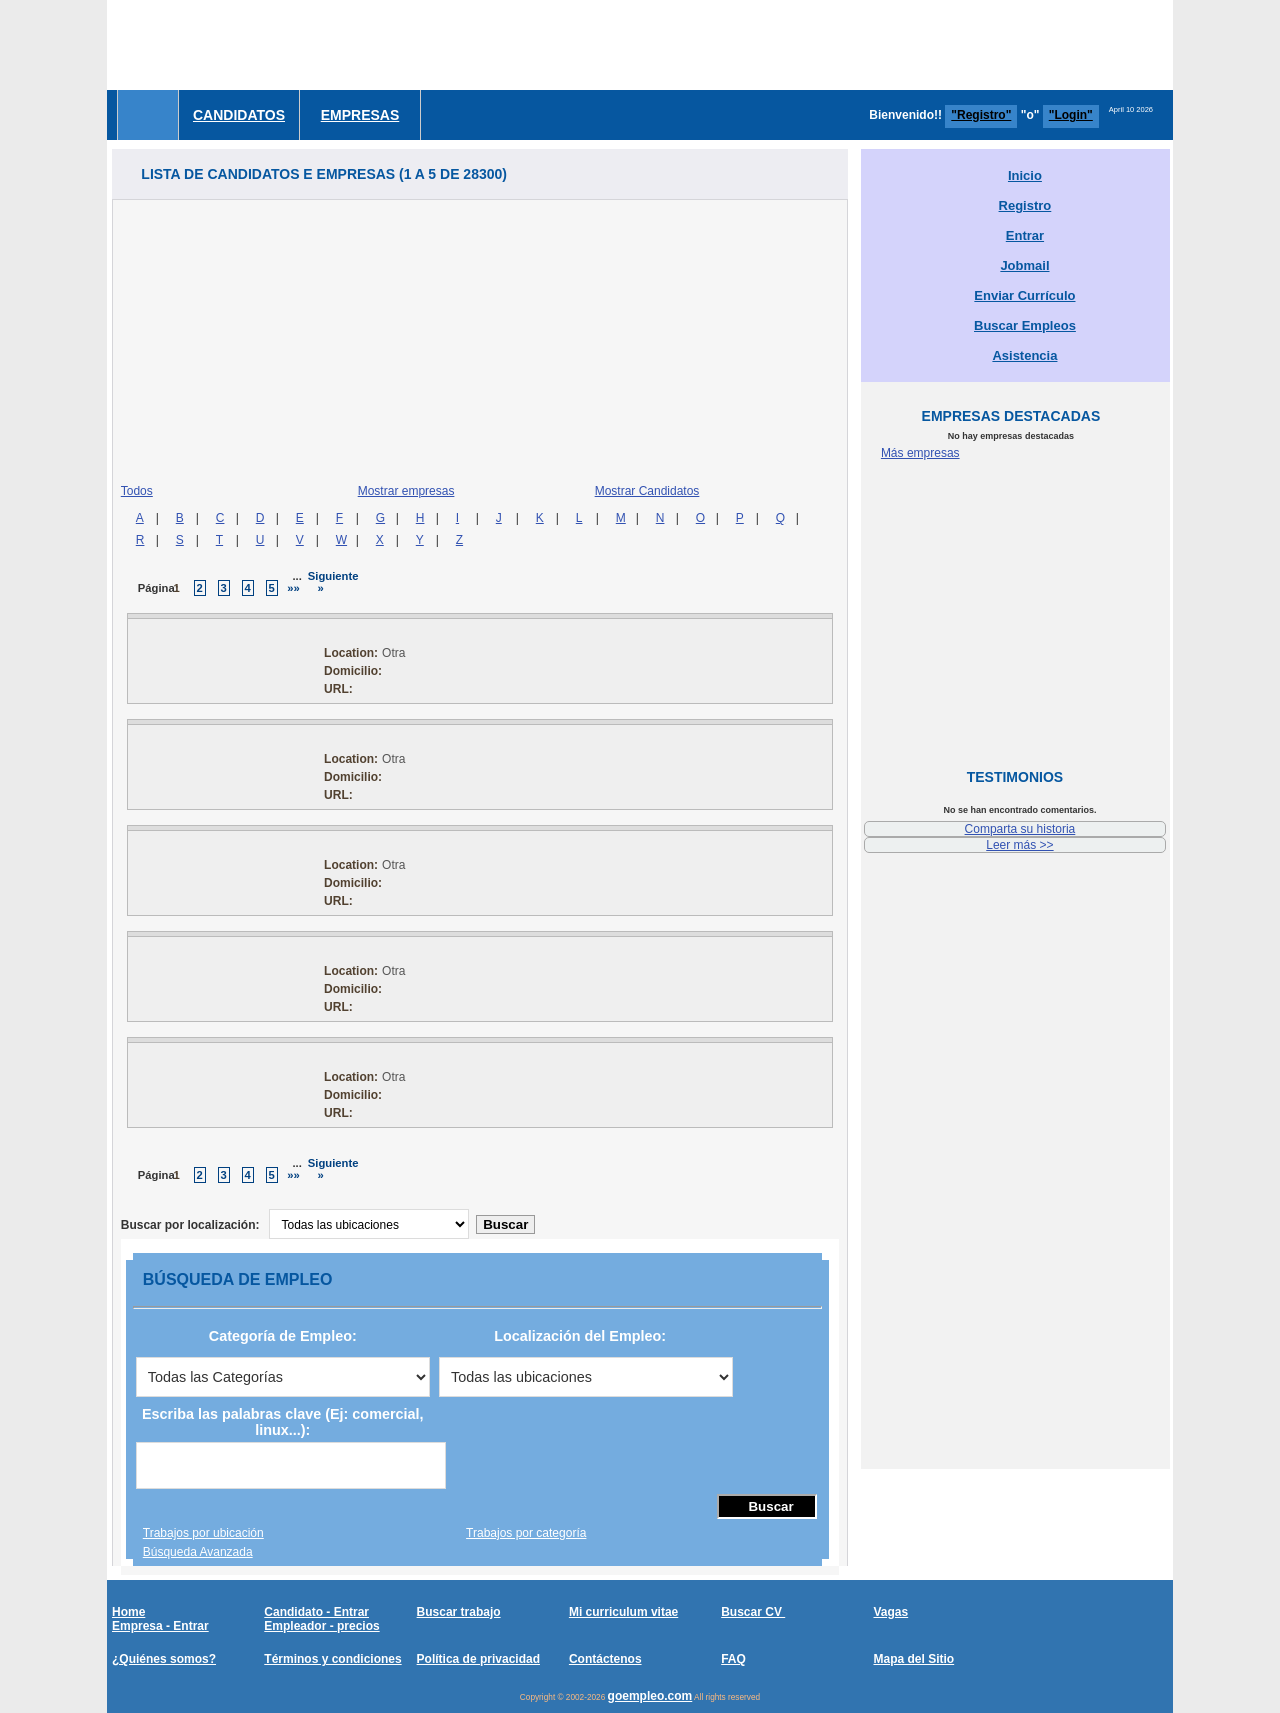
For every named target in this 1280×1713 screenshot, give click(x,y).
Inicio (1025, 175)
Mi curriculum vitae (623, 1612)
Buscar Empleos (1025, 325)
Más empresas (920, 453)
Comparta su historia (1020, 829)
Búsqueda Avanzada (198, 1552)
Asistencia (1024, 355)
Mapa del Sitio (913, 1659)
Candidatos (239, 115)
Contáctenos (605, 1659)
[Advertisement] (809, 45)
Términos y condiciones (332, 1659)
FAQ (733, 1659)
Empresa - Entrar (160, 1626)
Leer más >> (1019, 845)
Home (128, 1612)
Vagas (890, 1612)
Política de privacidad (478, 1659)
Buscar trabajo (459, 1612)
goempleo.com (650, 1696)
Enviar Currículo (1024, 295)
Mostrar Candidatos (647, 491)
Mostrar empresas (406, 491)
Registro (1025, 205)
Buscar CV (753, 1612)
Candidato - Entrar (316, 1612)
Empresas (360, 115)
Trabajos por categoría (526, 1533)
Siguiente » (333, 582)
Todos (137, 491)
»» (293, 588)
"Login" (1071, 115)
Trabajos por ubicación (203, 1533)
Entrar (1025, 235)
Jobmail (1024, 265)
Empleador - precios (321, 1626)
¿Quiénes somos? (164, 1659)
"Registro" (981, 115)
